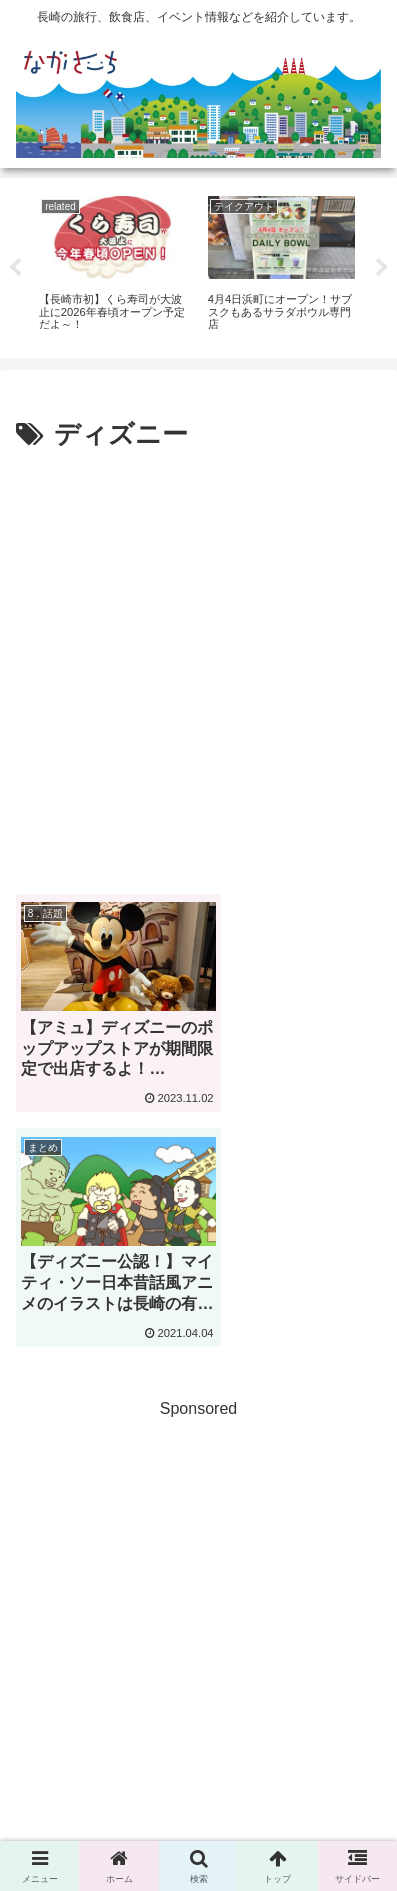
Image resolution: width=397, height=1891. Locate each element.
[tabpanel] (112, 264)
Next (382, 268)
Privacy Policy (293, 1772)
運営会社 (199, 1801)
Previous (15, 268)
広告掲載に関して (103, 1772)
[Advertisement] (198, 666)
